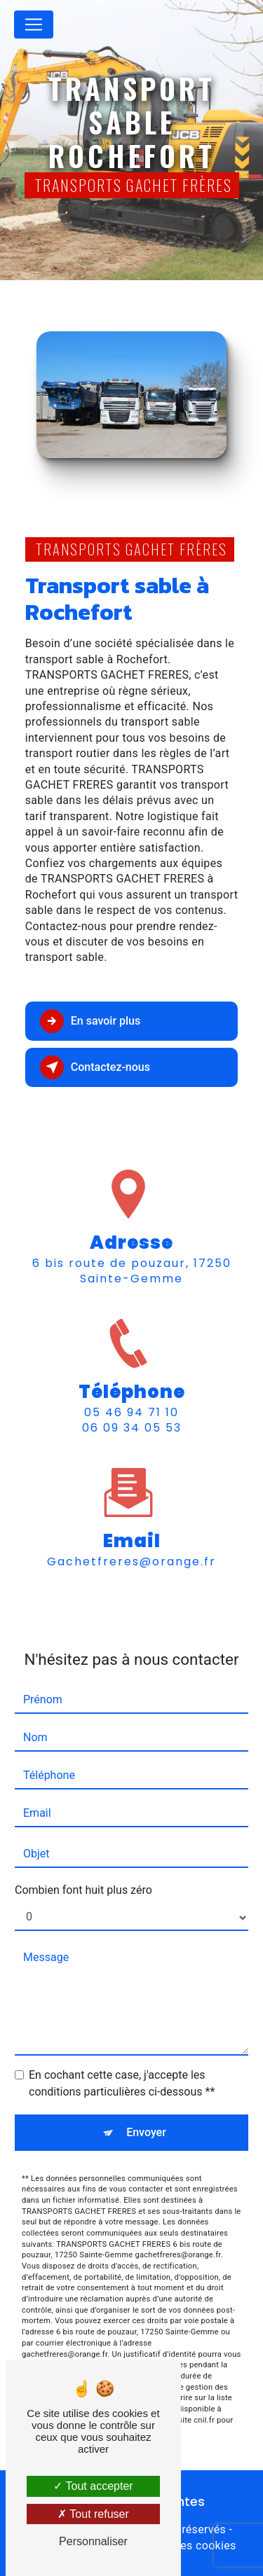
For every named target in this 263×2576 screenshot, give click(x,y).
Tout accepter (93, 2486)
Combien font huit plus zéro (83, 1869)
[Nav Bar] (33, 25)
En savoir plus (90, 1021)
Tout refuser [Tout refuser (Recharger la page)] (93, 2514)
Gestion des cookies (183, 2545)
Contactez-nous (95, 1067)
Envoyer (146, 2112)
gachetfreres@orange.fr (131, 1541)
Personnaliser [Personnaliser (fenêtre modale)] (93, 2541)
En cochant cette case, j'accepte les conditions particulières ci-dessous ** (122, 2063)
